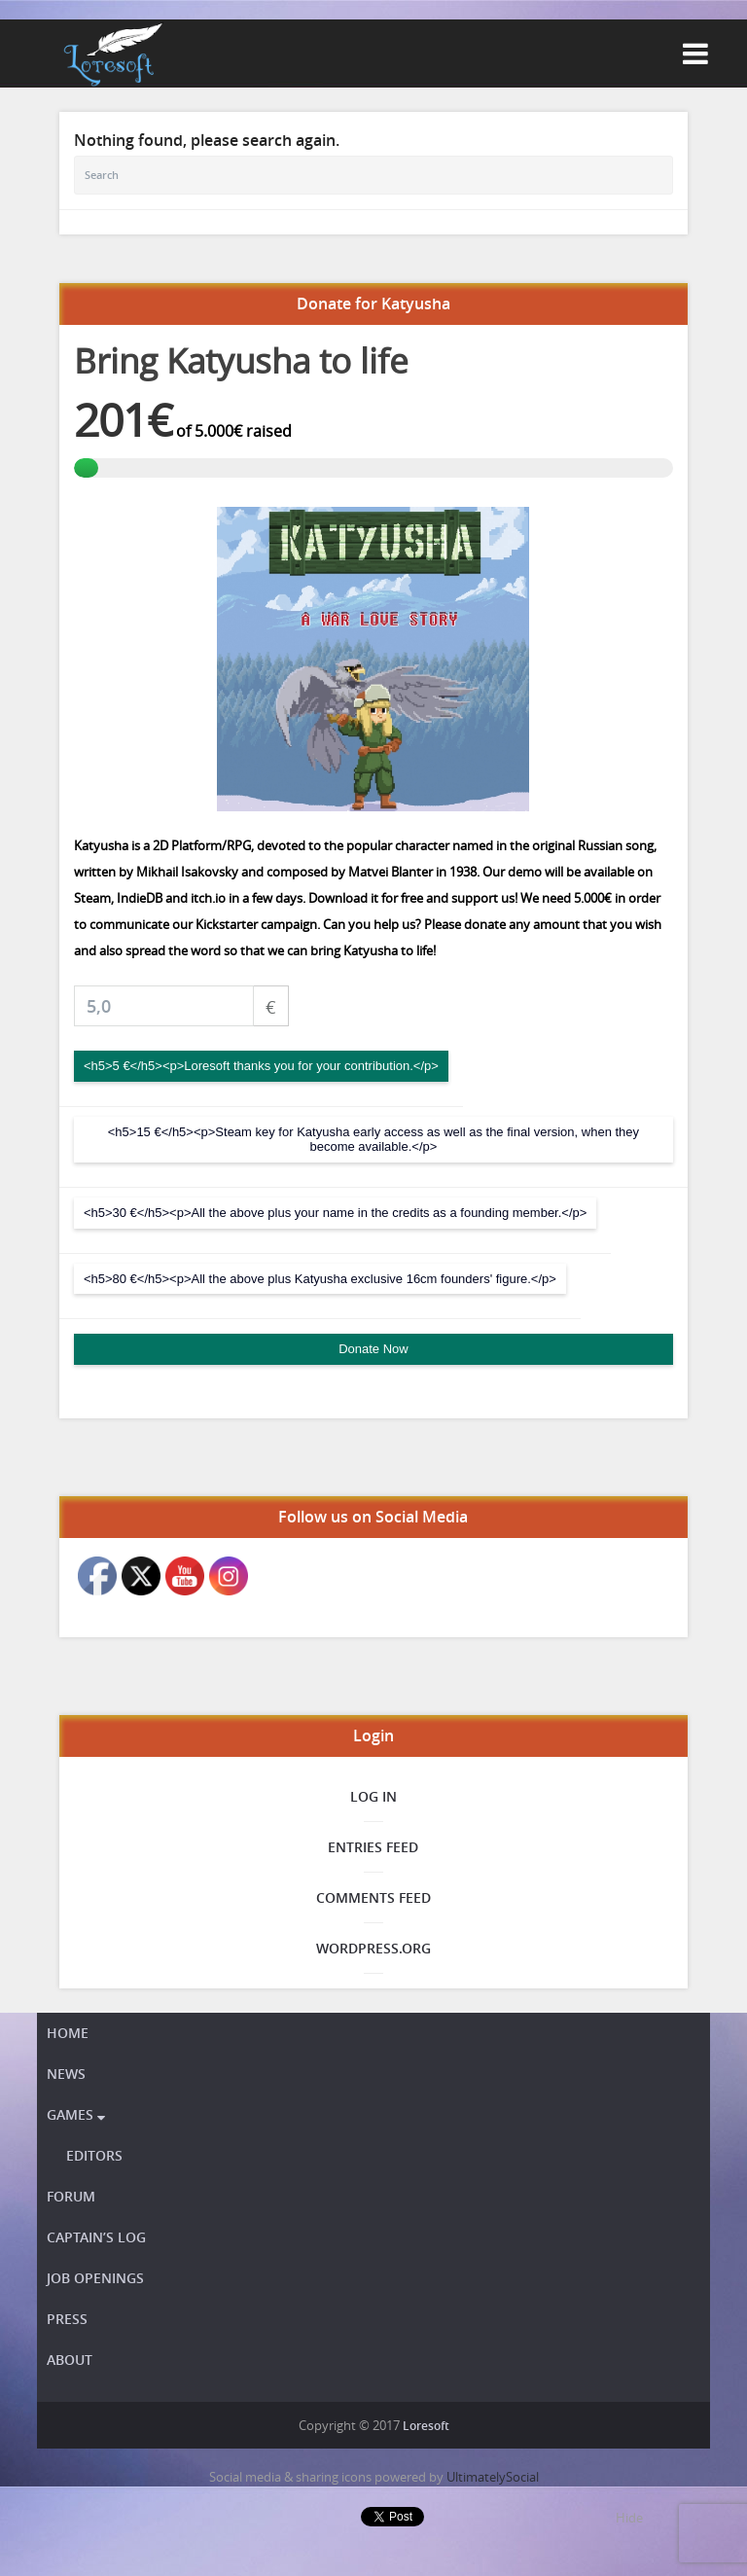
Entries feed (373, 1847)
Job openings (95, 2278)
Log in (373, 1796)
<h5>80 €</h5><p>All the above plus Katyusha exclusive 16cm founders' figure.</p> (320, 1278)
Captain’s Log (96, 2237)
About (69, 2359)
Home (68, 2032)
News (66, 2073)
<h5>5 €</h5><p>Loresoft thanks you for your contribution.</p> (261, 1065)
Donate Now (373, 1349)
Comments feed (373, 1897)
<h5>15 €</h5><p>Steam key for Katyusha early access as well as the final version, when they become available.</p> (373, 1140)
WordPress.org (373, 1948)
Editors (94, 2155)
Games (76, 2114)
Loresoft (426, 2425)
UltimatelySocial (492, 2477)
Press (67, 2318)
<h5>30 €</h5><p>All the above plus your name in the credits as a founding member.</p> (335, 1212)
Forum (71, 2196)
